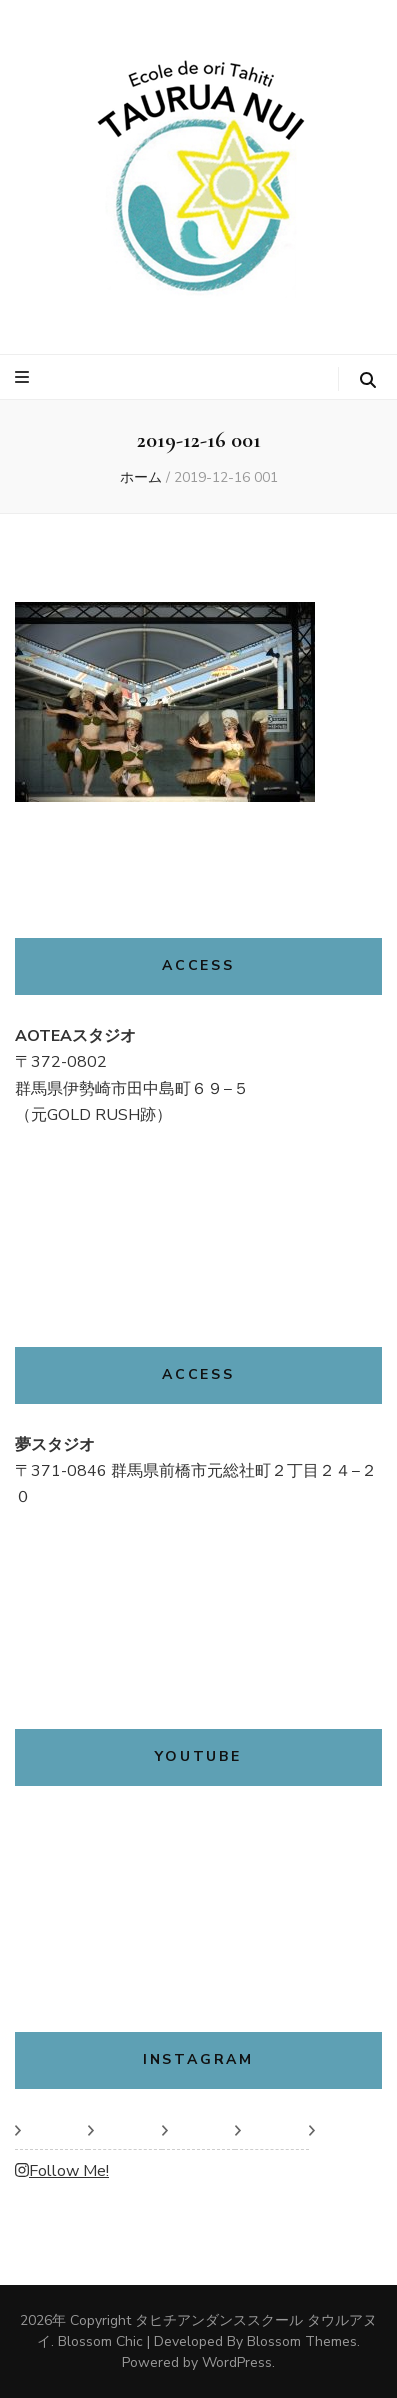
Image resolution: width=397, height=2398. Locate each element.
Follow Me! (62, 2171)
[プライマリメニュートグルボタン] (24, 377)
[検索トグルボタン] (368, 380)
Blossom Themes (302, 2341)
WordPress (237, 2362)
